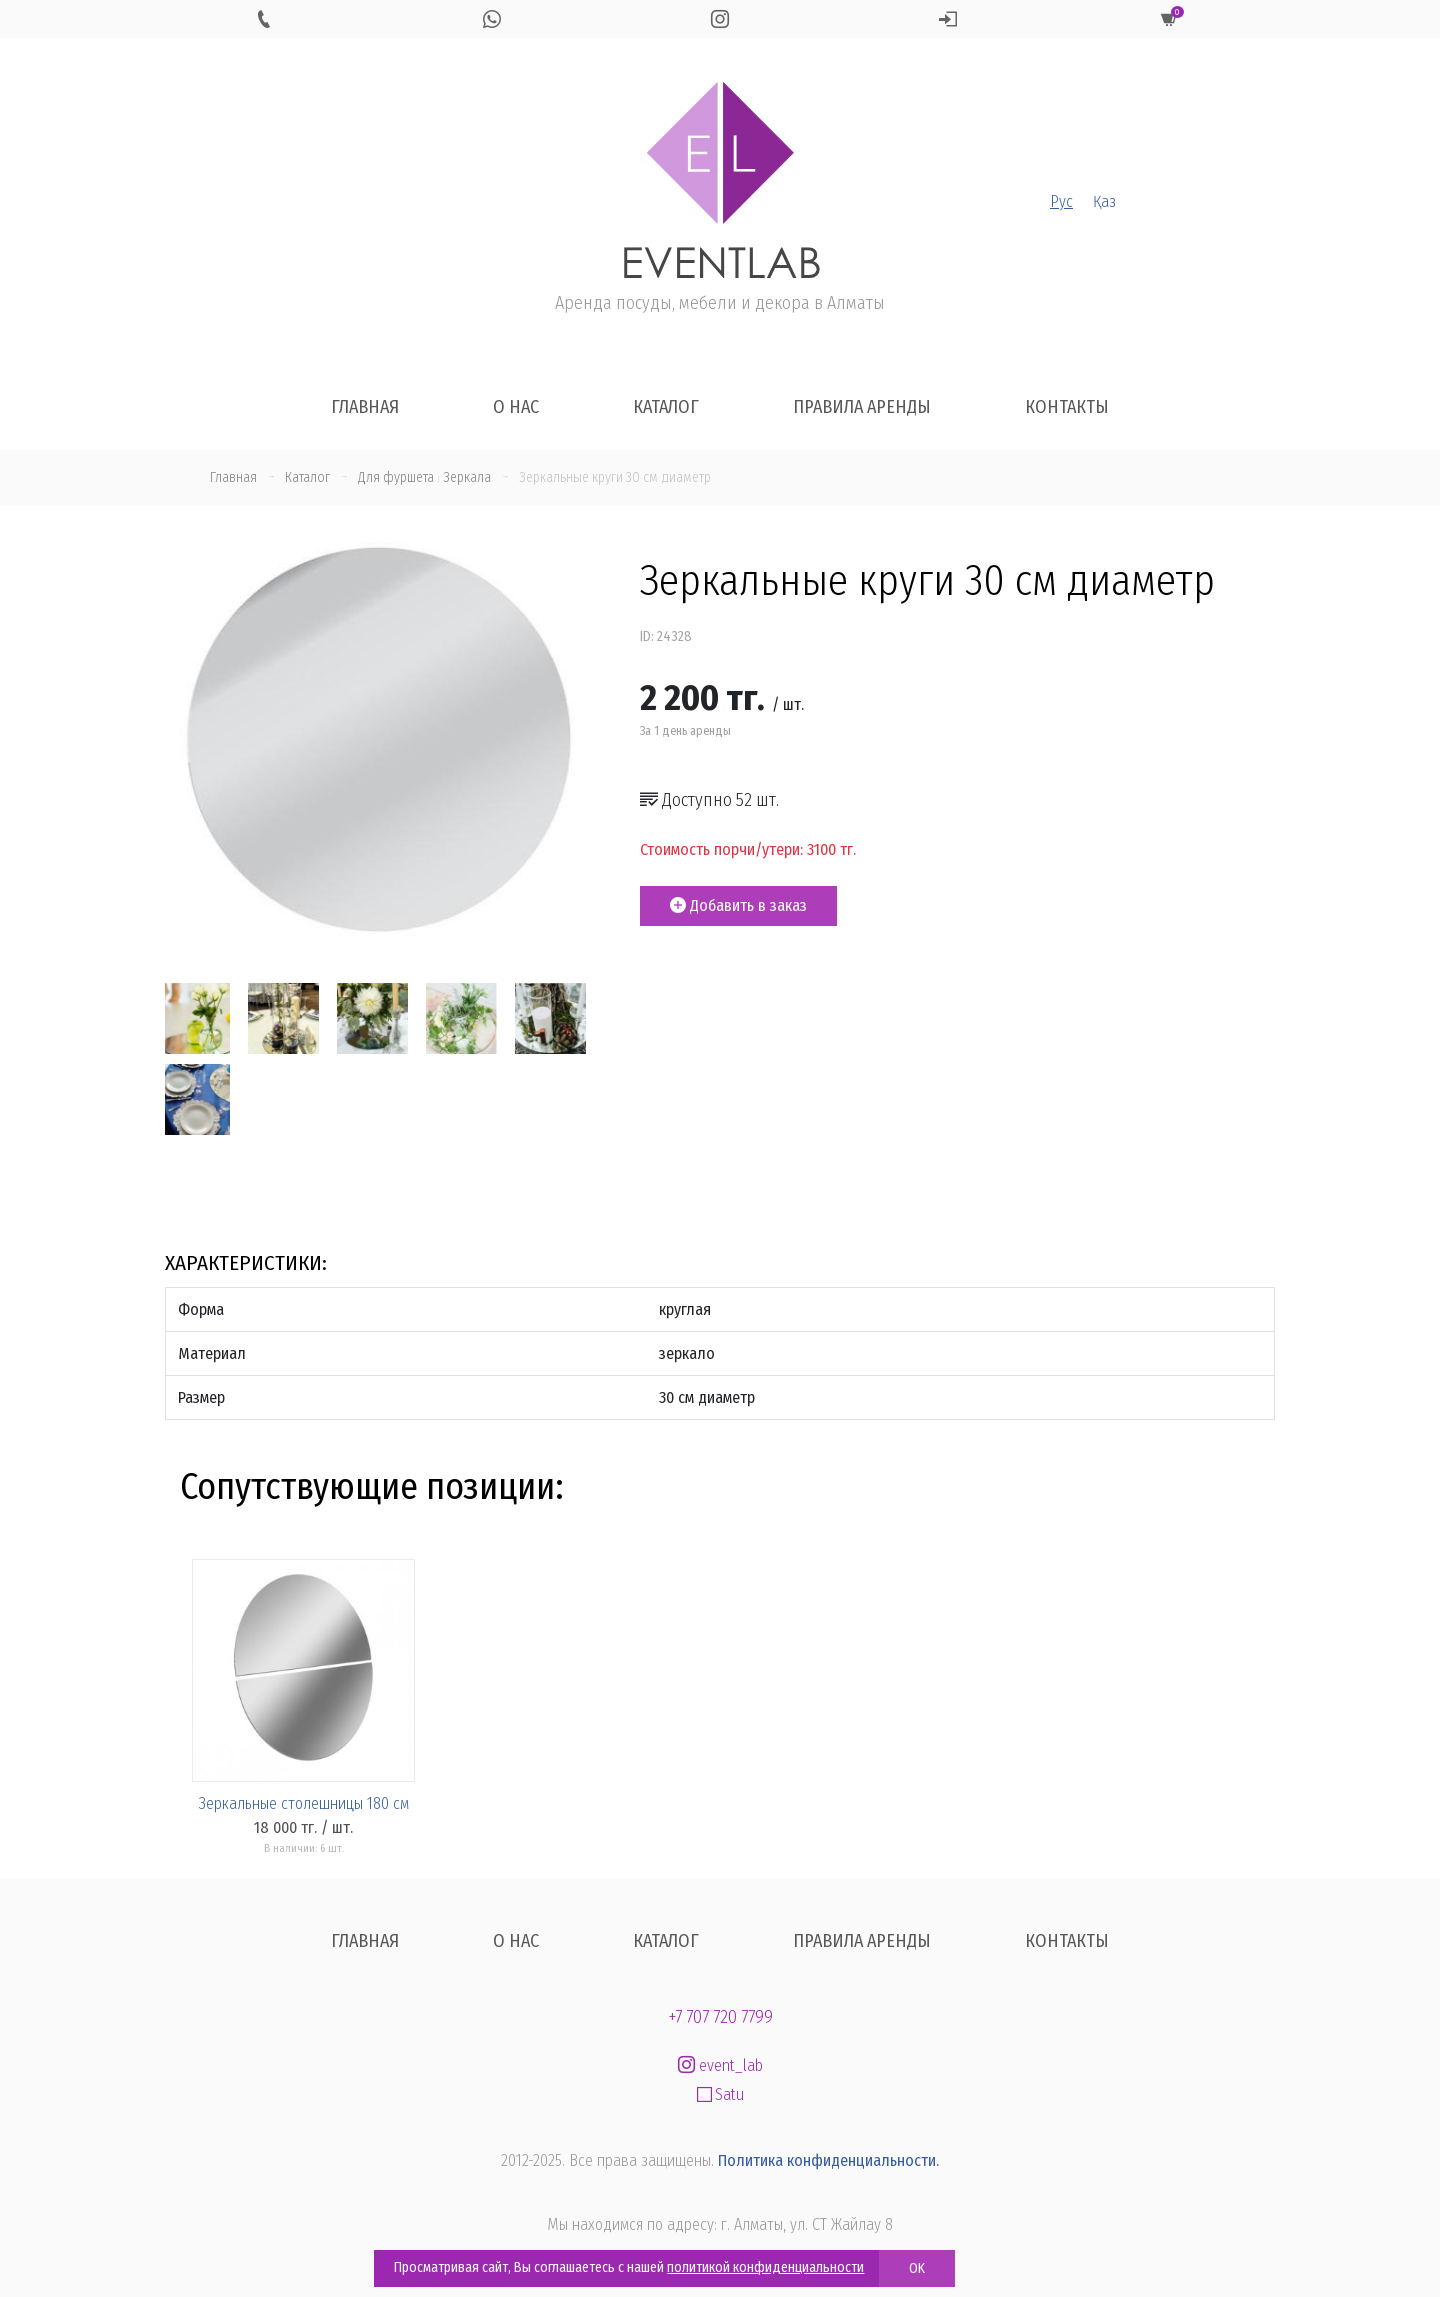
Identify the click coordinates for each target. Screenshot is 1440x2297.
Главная (365, 407)
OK (917, 2268)
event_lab (720, 2065)
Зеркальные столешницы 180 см (304, 1803)
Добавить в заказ (738, 905)
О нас (516, 407)
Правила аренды (862, 407)
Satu (720, 2094)
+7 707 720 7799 (720, 2017)
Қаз (1104, 201)
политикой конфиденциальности (765, 2267)
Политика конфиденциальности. (828, 2160)
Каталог (666, 407)
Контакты (1067, 407)
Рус (1061, 201)
